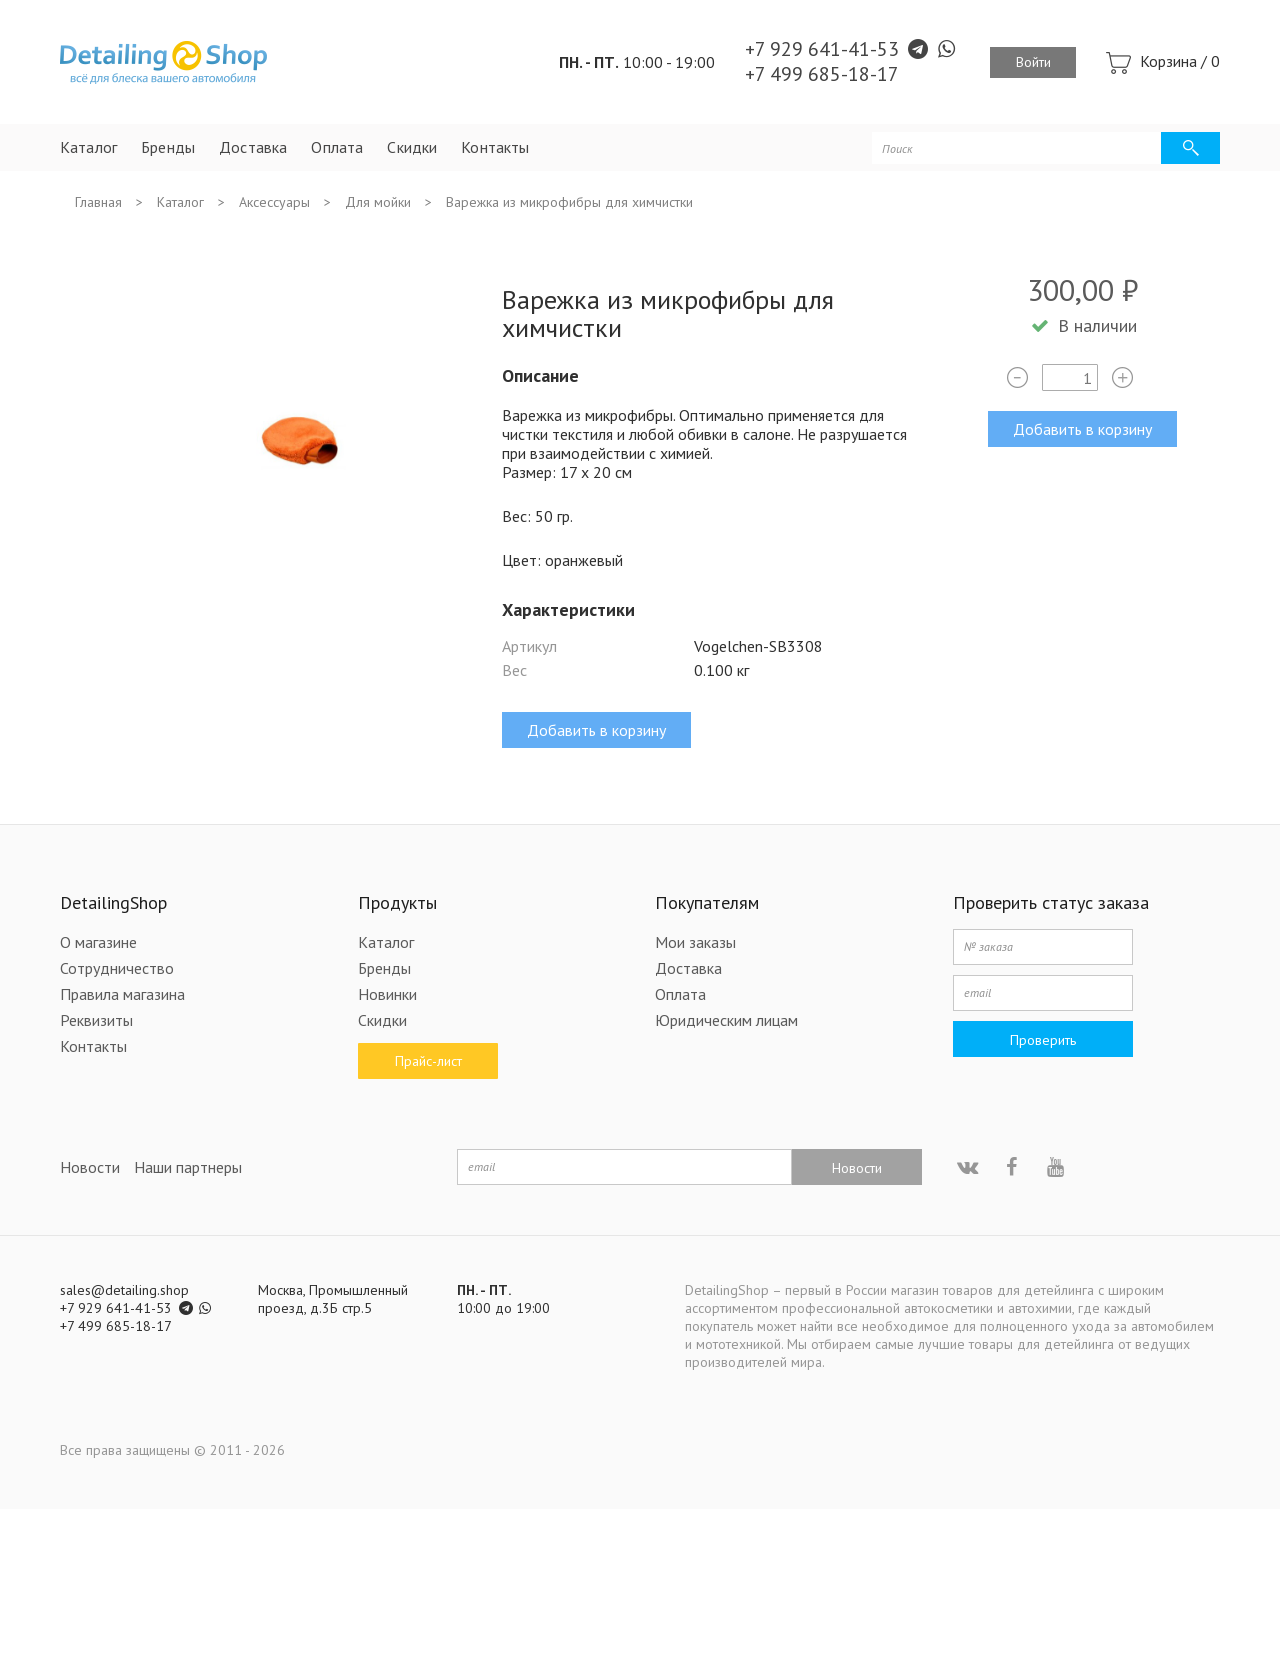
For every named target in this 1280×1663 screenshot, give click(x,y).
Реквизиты (96, 1020)
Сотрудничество (117, 968)
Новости (90, 1167)
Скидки (412, 147)
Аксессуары (274, 202)
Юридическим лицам (726, 1020)
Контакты (495, 147)
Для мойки (378, 202)
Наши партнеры (188, 1167)
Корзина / (1180, 61)
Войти (1033, 62)
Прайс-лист (427, 1061)
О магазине (98, 942)
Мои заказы (695, 942)
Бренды (168, 147)
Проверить (1043, 1040)
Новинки (387, 994)
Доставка (253, 147)
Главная (98, 202)
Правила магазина (122, 994)
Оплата (337, 147)
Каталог (88, 147)
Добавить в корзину (1082, 429)
